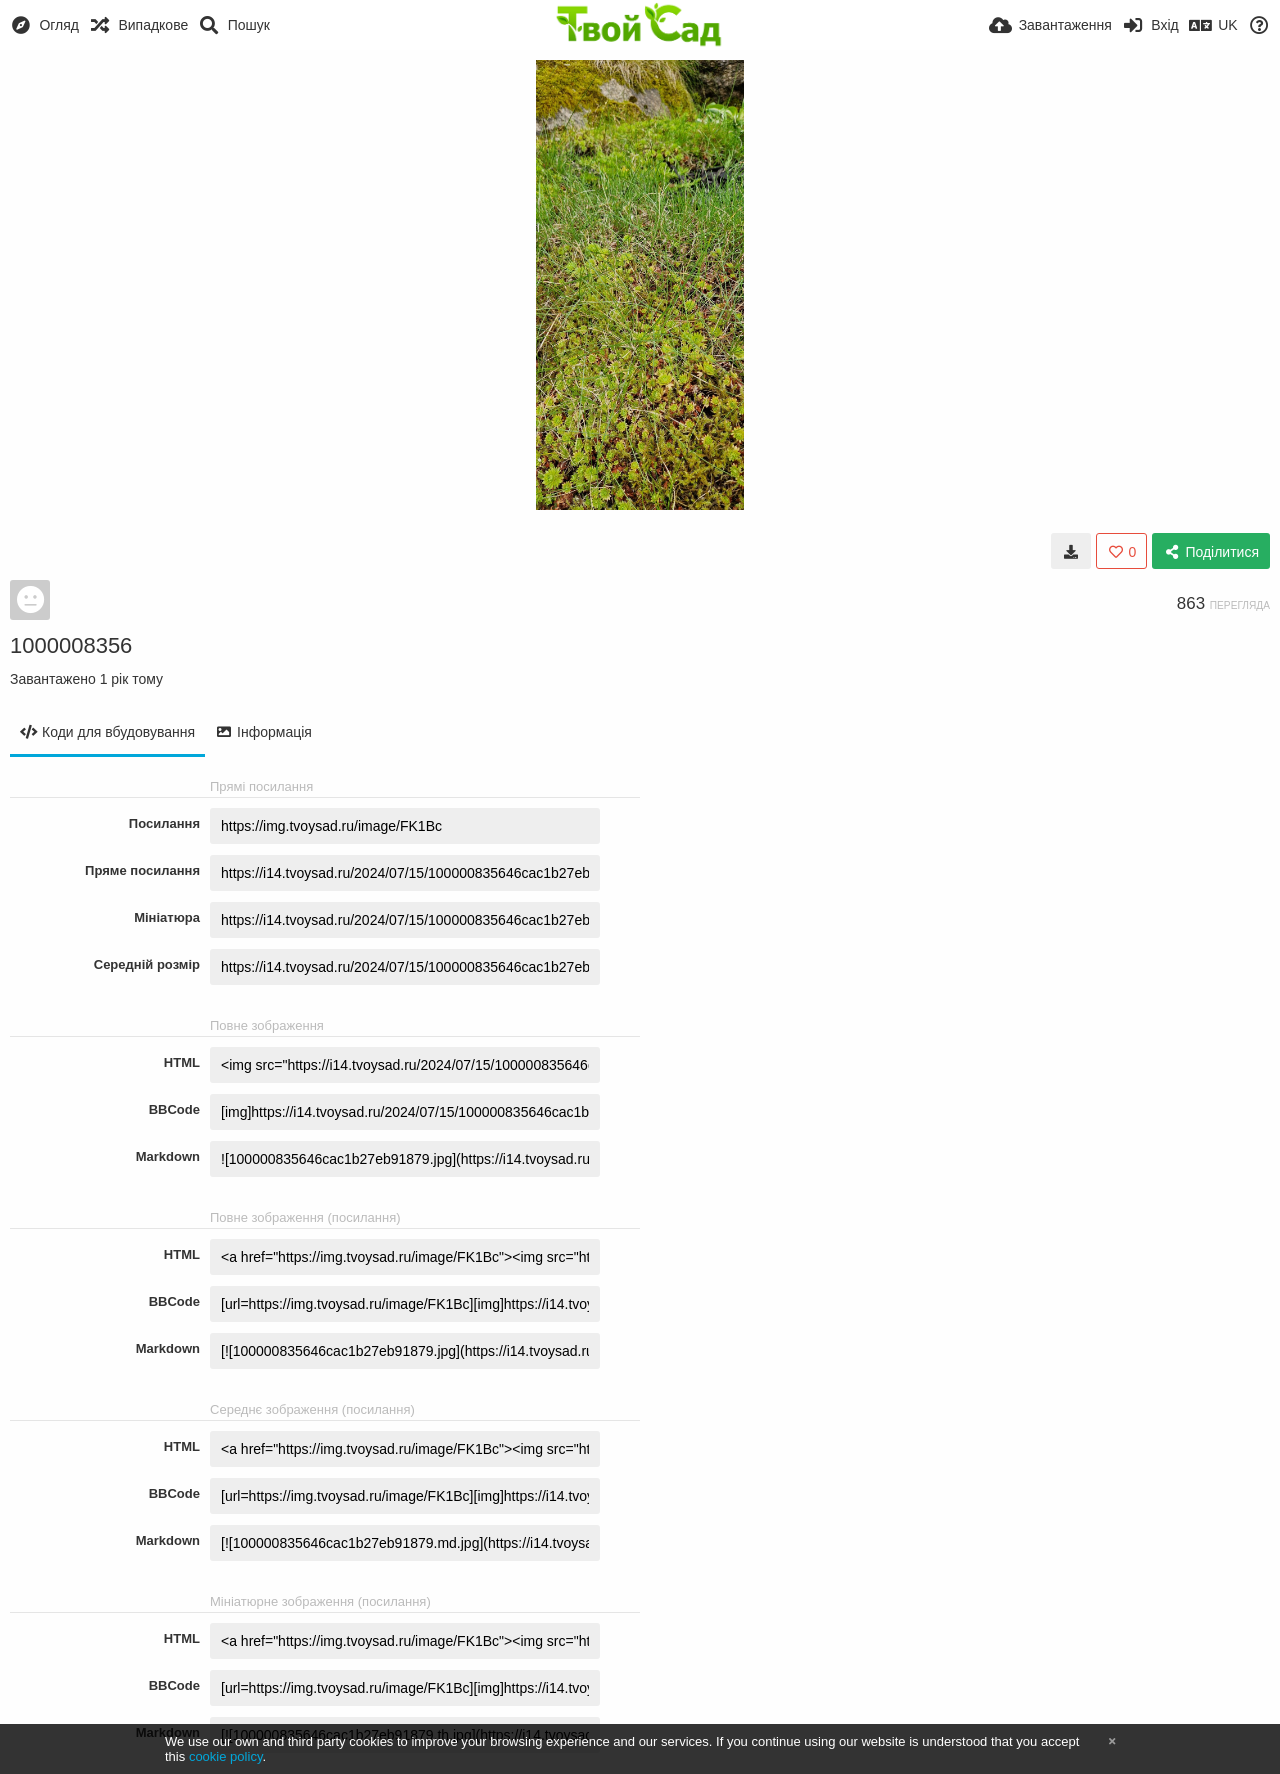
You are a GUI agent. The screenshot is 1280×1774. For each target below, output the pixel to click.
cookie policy (226, 1756)
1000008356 (71, 645)
